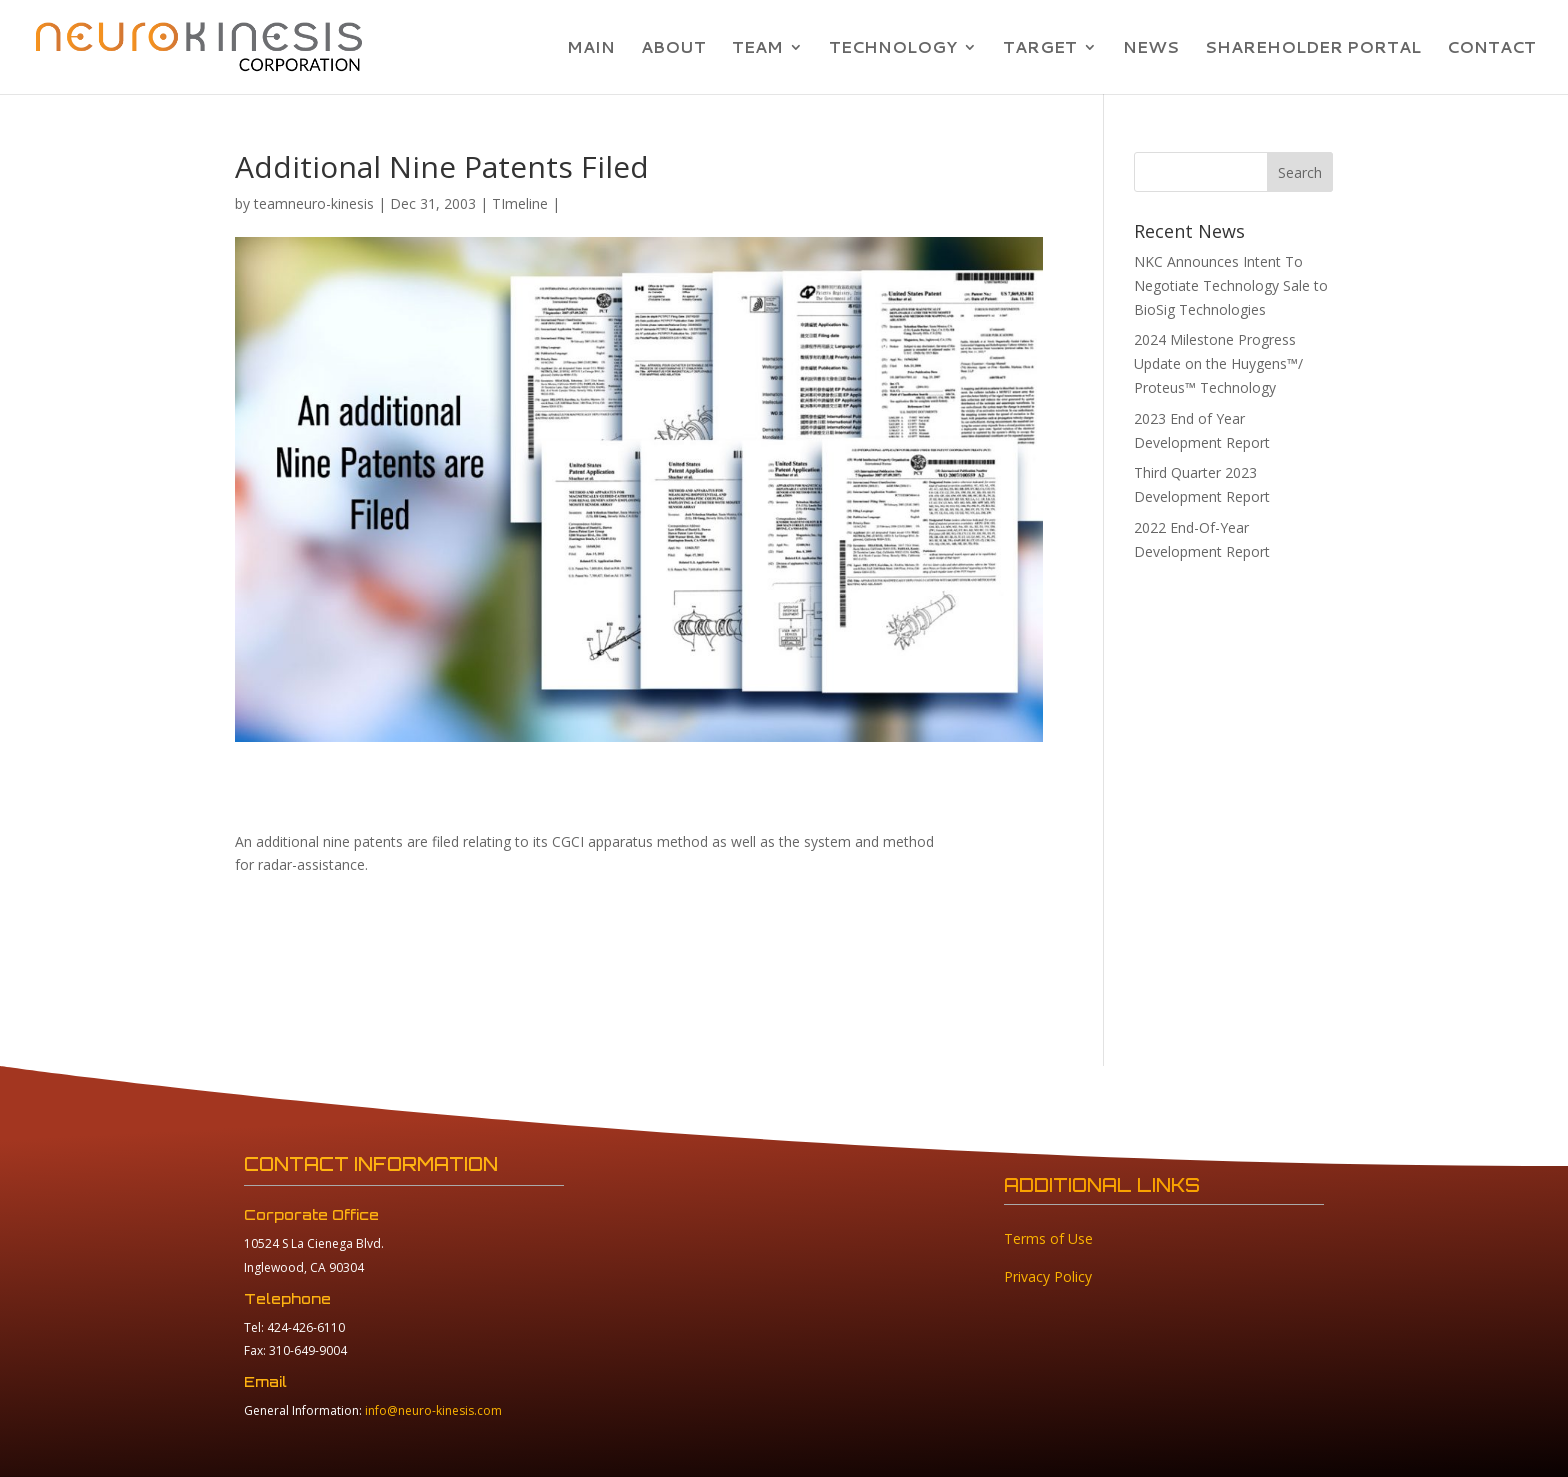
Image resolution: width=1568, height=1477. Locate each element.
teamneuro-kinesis (314, 203)
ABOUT (673, 49)
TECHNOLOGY (893, 49)
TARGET (1040, 49)
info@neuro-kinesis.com (433, 1410)
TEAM (757, 49)
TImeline (520, 203)
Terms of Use (1048, 1238)
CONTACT (1491, 49)
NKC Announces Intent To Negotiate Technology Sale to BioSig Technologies (1231, 285)
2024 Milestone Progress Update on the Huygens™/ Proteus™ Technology (1218, 363)
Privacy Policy (1048, 1276)
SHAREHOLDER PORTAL (1313, 49)
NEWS (1151, 49)
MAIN (591, 49)
